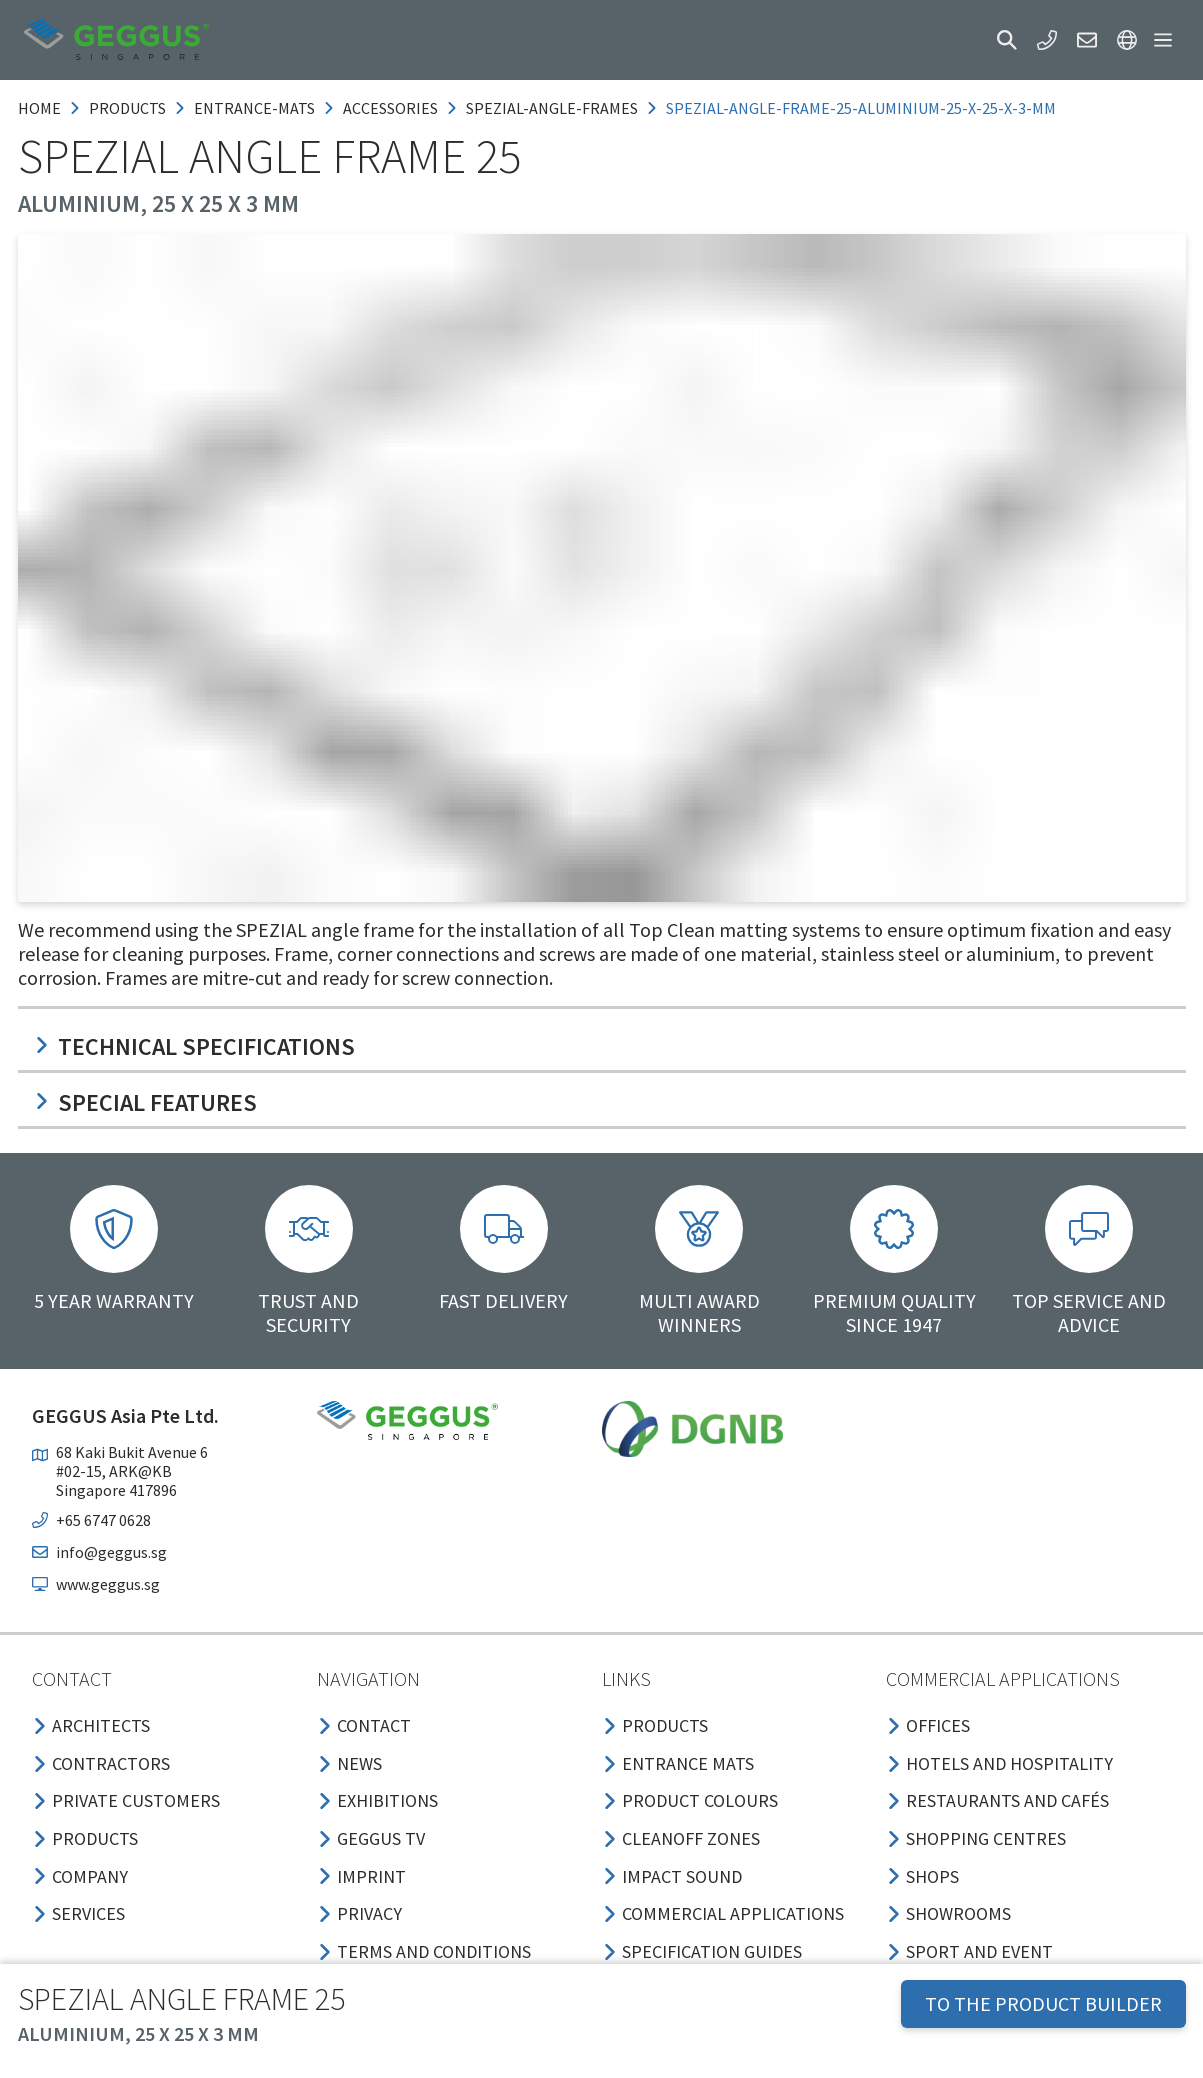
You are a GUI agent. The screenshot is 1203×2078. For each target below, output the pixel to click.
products (127, 108)
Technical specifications (194, 1046)
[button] (1007, 40)
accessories (390, 108)
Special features (145, 1102)
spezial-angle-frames (552, 108)
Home (39, 108)
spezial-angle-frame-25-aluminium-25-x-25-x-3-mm (861, 108)
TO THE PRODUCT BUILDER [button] (1043, 2003)
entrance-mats (254, 108)
